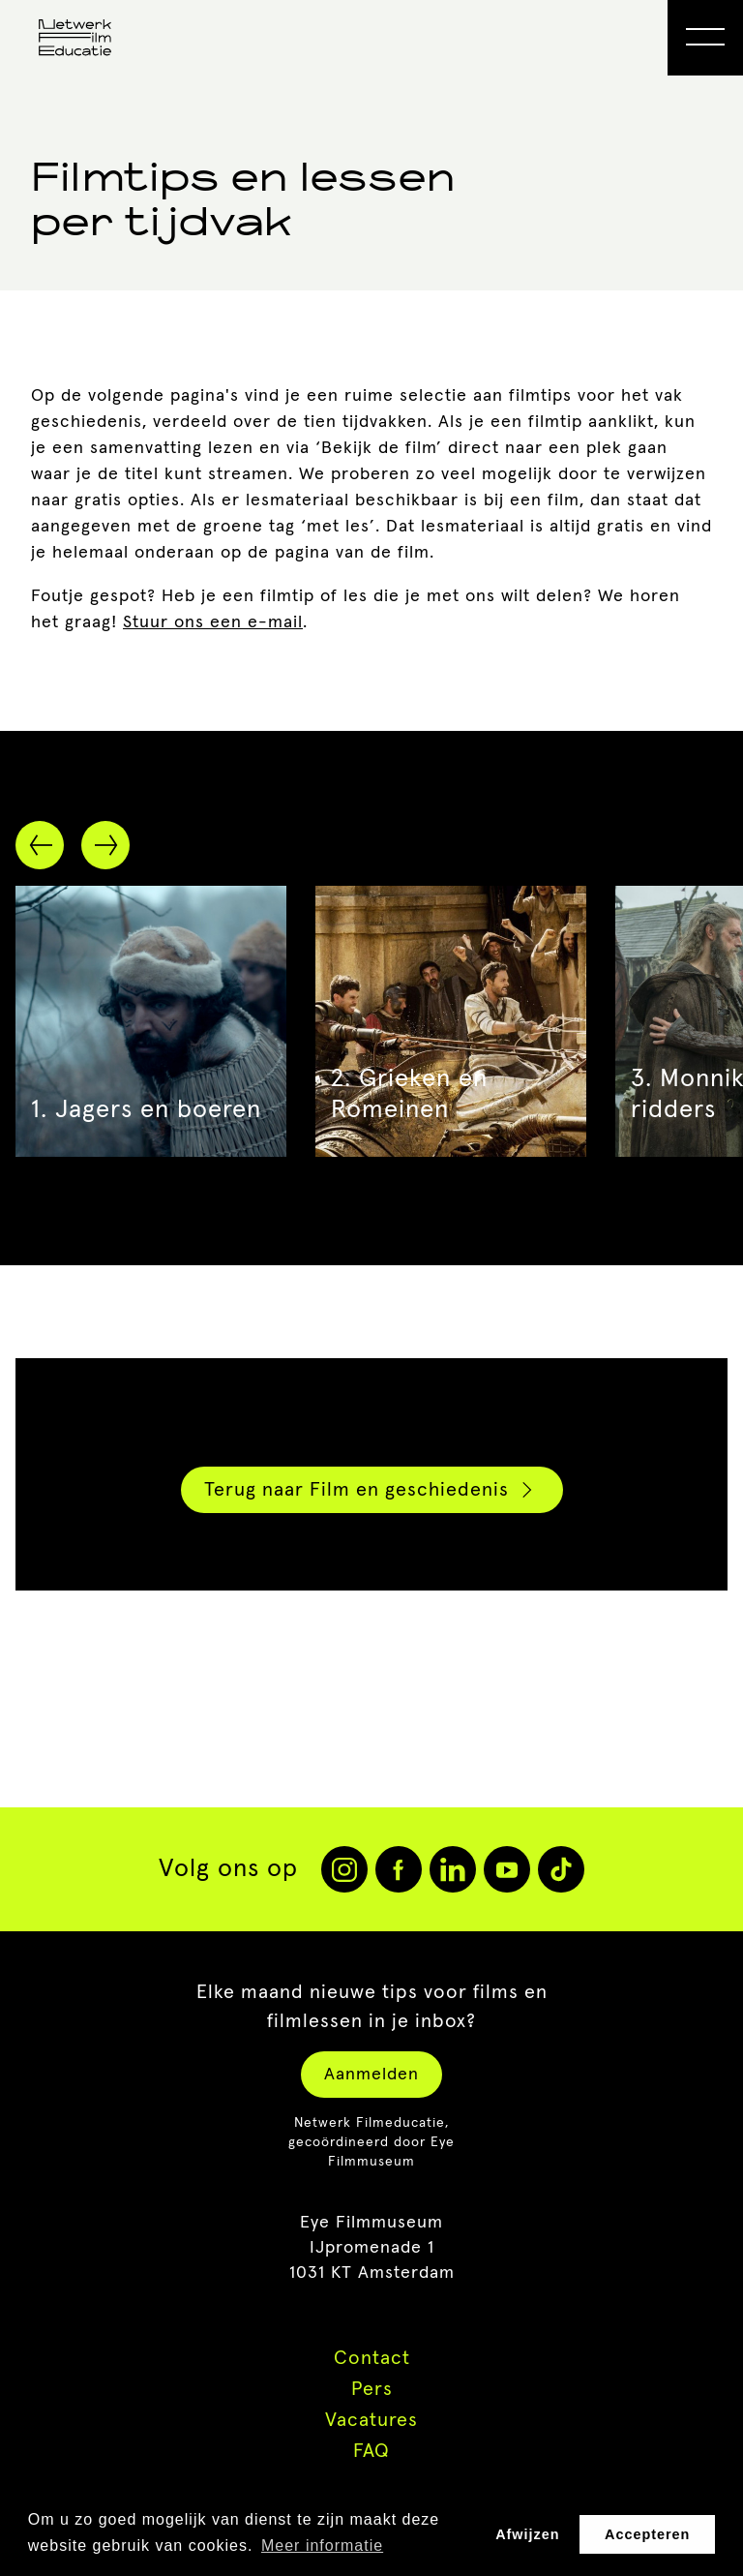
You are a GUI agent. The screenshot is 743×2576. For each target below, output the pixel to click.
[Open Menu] (705, 38)
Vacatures (371, 2420)
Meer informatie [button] (322, 2545)
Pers (372, 2389)
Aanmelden (371, 2074)
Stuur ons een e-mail (213, 622)
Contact (372, 2358)
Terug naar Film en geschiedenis (371, 1490)
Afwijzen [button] (527, 2534)
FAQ (371, 2451)
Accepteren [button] (647, 2534)
